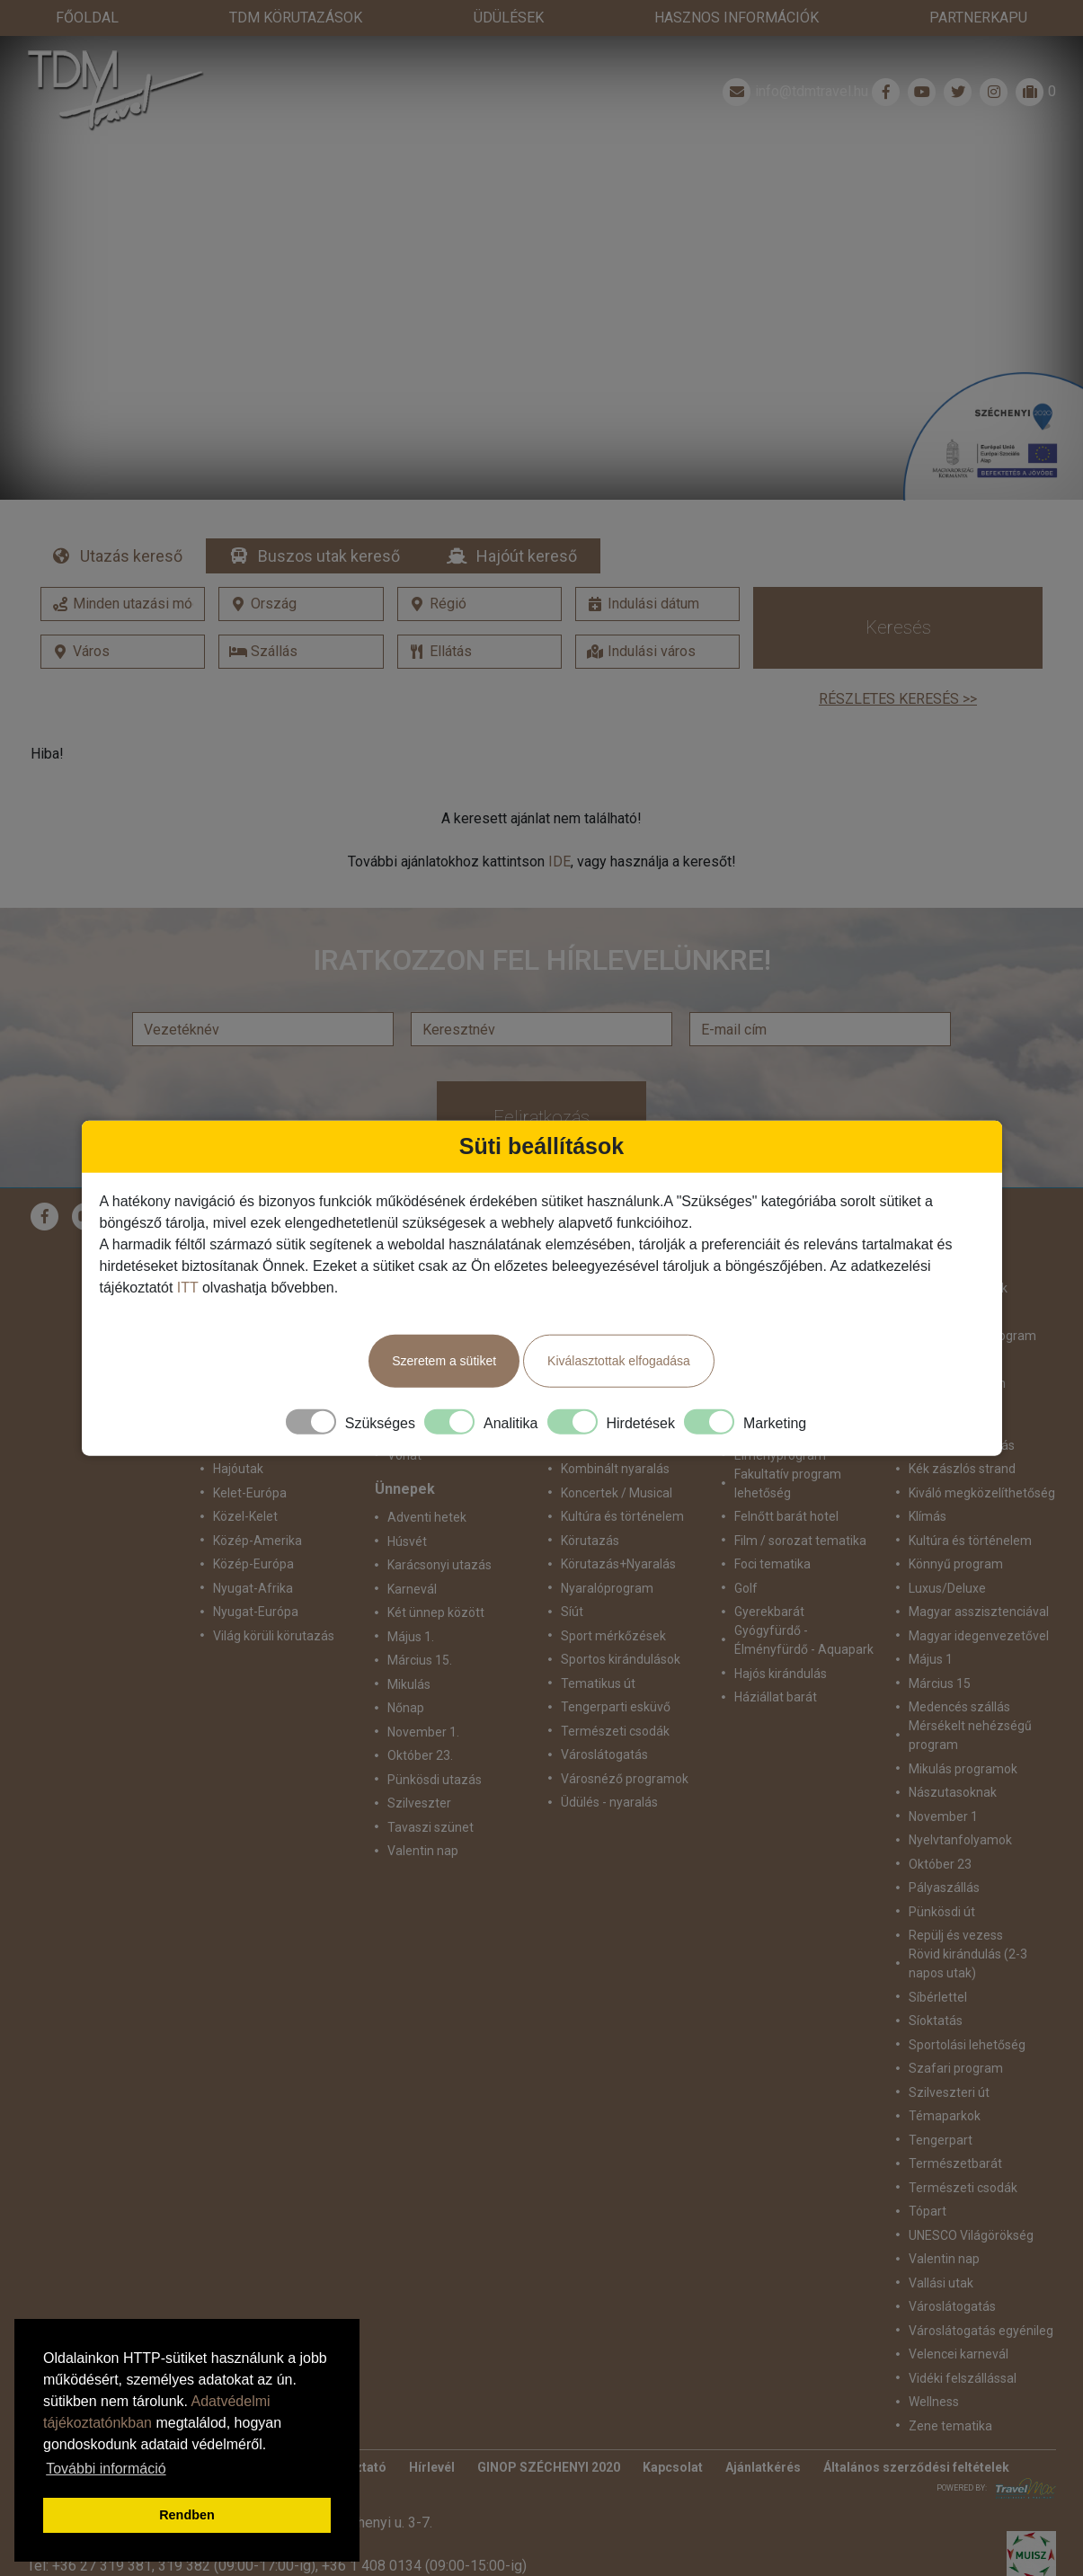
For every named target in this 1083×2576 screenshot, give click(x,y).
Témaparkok (945, 2116)
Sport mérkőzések (613, 1636)
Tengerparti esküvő (615, 1707)
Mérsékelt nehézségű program (970, 1735)
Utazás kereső (131, 555)
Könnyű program (956, 1564)
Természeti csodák (615, 1731)
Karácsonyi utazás (439, 1565)
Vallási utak (941, 2283)
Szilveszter (419, 1803)
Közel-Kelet (245, 1516)
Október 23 (940, 1864)
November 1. (423, 1732)
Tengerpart (940, 2140)
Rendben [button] (187, 2515)
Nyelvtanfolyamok (960, 1840)
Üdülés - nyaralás (609, 1802)
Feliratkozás (541, 1117)
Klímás (927, 1516)
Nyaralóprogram (607, 1588)
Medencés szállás (959, 1707)
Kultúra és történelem (622, 1516)
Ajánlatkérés (763, 2467)
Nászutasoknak (953, 1792)
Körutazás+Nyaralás (618, 1564)
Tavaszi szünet (430, 1827)
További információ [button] (105, 2468)
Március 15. (419, 1660)
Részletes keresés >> (898, 698)
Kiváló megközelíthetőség (982, 1493)
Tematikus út (598, 1683)
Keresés (898, 627)
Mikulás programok (963, 1769)
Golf (746, 1588)
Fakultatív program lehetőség (787, 1483)
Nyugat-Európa (255, 1611)
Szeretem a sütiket (444, 1362)
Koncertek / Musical (616, 1493)
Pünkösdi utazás (434, 1779)
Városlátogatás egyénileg (981, 2330)
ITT (188, 1288)
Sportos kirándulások (620, 1659)
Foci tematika (772, 1564)
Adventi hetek (426, 1517)
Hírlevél (432, 2467)
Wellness (934, 2401)
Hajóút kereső (526, 555)
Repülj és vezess (956, 1935)
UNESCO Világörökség (971, 2235)
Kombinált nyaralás (615, 1468)
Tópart (927, 2211)
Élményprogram (780, 1455)
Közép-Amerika (257, 1540)
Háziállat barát (775, 1697)
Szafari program (956, 2068)
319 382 (184, 2565)
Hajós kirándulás (780, 1673)
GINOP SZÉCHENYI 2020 (548, 2467)
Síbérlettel (938, 1997)
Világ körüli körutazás (273, 1636)
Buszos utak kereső (329, 555)
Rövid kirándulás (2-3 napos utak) (968, 1963)
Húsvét (407, 1541)
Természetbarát (955, 2163)
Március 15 (940, 1683)
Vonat (404, 1455)
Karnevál (412, 1589)
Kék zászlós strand (962, 1468)
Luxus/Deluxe (947, 1588)
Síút (572, 1611)
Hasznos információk (736, 17)
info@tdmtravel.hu (793, 91)
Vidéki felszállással (962, 2378)
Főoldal (87, 17)
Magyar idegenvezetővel (979, 1636)
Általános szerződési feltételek (916, 2467)
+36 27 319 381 (102, 2565)
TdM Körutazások (295, 17)
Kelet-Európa (250, 1493)
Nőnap (405, 1708)
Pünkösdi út (942, 1912)
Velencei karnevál (958, 2354)
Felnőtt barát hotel (786, 1516)
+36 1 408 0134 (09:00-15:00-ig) (424, 2565)
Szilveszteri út (949, 2092)
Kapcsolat (673, 2467)
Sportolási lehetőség (967, 2045)
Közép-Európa (253, 1564)
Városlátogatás (604, 1754)
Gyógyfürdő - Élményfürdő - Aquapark (804, 1640)
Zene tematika (950, 2426)
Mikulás (409, 1684)
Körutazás (590, 1540)
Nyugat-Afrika (253, 1588)
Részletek (541, 299)
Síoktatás (936, 2020)
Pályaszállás (944, 1887)
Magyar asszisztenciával (979, 1611)
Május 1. (410, 1637)
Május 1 (931, 1659)
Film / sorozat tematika (800, 1540)
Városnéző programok (624, 1779)
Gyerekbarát (769, 1611)
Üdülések (509, 17)
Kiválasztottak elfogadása (618, 1362)
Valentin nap (422, 1850)
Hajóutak (238, 1468)
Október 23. (420, 1755)
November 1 (943, 1816)
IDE (559, 861)
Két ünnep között (435, 1612)
